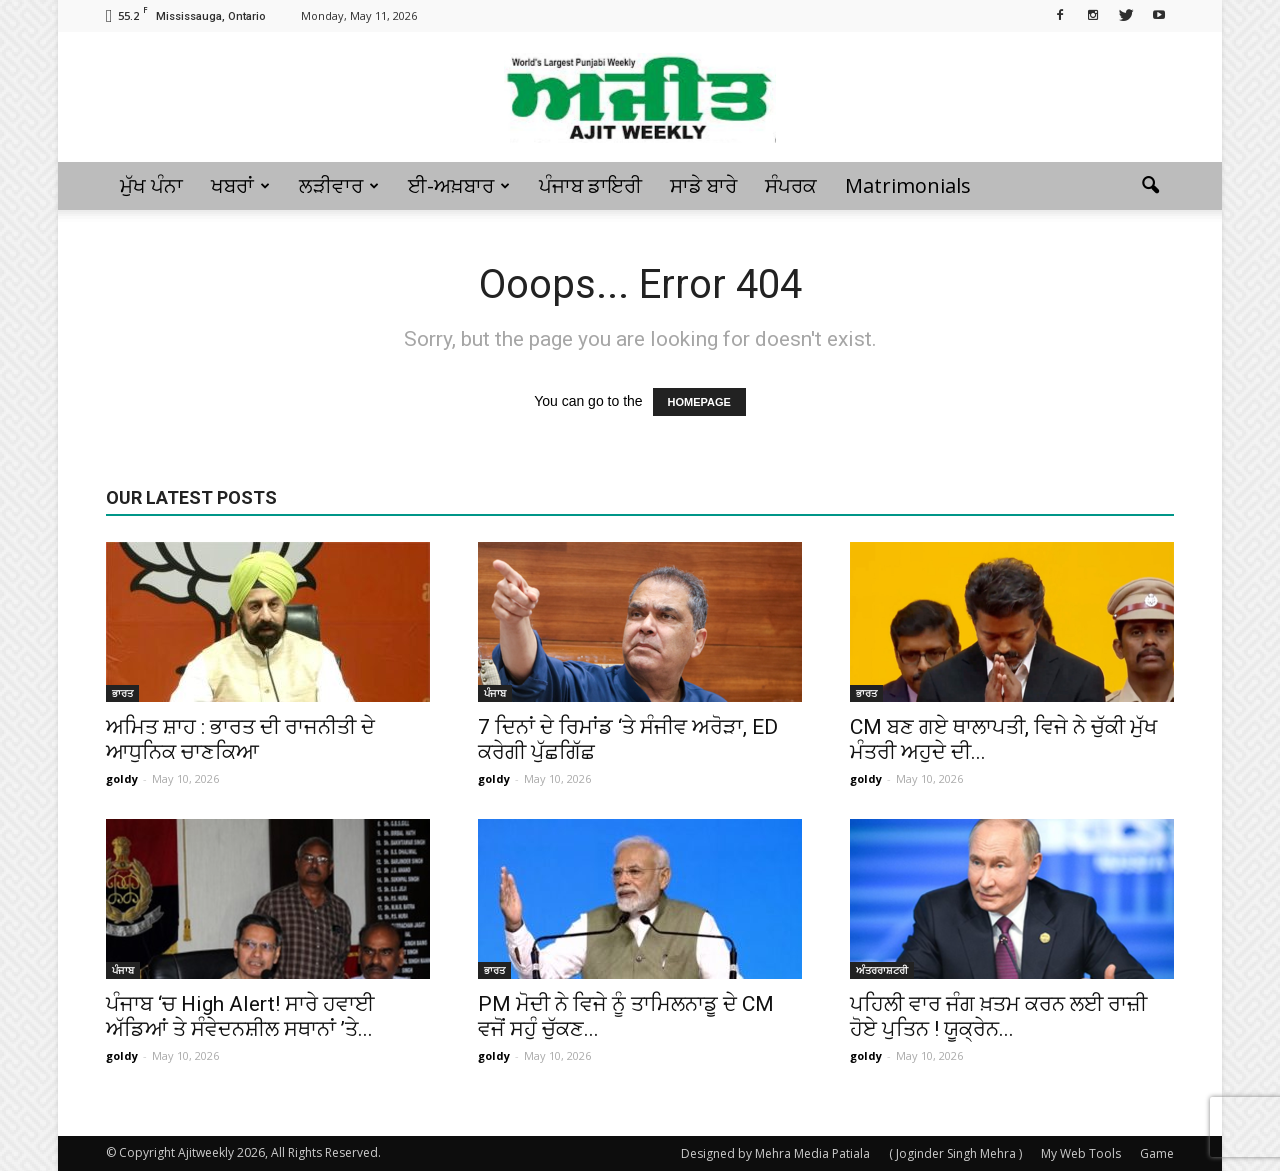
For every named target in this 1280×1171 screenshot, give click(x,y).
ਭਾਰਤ (122, 693)
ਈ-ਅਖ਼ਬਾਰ (459, 185)
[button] (1150, 186)
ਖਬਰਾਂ (240, 185)
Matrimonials (908, 185)
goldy (122, 778)
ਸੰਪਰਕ (791, 185)
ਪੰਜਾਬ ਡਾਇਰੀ (590, 185)
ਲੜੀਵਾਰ (339, 185)
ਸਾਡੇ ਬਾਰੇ (703, 185)
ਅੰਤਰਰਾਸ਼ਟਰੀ (882, 970)
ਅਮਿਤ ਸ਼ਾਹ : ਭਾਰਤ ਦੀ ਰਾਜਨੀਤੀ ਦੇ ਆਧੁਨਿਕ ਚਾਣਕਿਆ (240, 739)
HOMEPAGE (699, 402)
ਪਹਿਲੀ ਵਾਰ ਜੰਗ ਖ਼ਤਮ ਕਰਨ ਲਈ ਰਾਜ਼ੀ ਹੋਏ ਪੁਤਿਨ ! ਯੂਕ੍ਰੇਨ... (998, 1016)
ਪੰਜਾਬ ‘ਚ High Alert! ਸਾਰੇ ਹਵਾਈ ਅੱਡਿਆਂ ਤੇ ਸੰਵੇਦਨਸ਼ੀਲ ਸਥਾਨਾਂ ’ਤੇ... (240, 1016)
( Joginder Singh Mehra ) (955, 1153)
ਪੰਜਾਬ (495, 693)
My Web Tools (1081, 1153)
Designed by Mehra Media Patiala (775, 1153)
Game (1157, 1153)
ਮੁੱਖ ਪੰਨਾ (151, 185)
